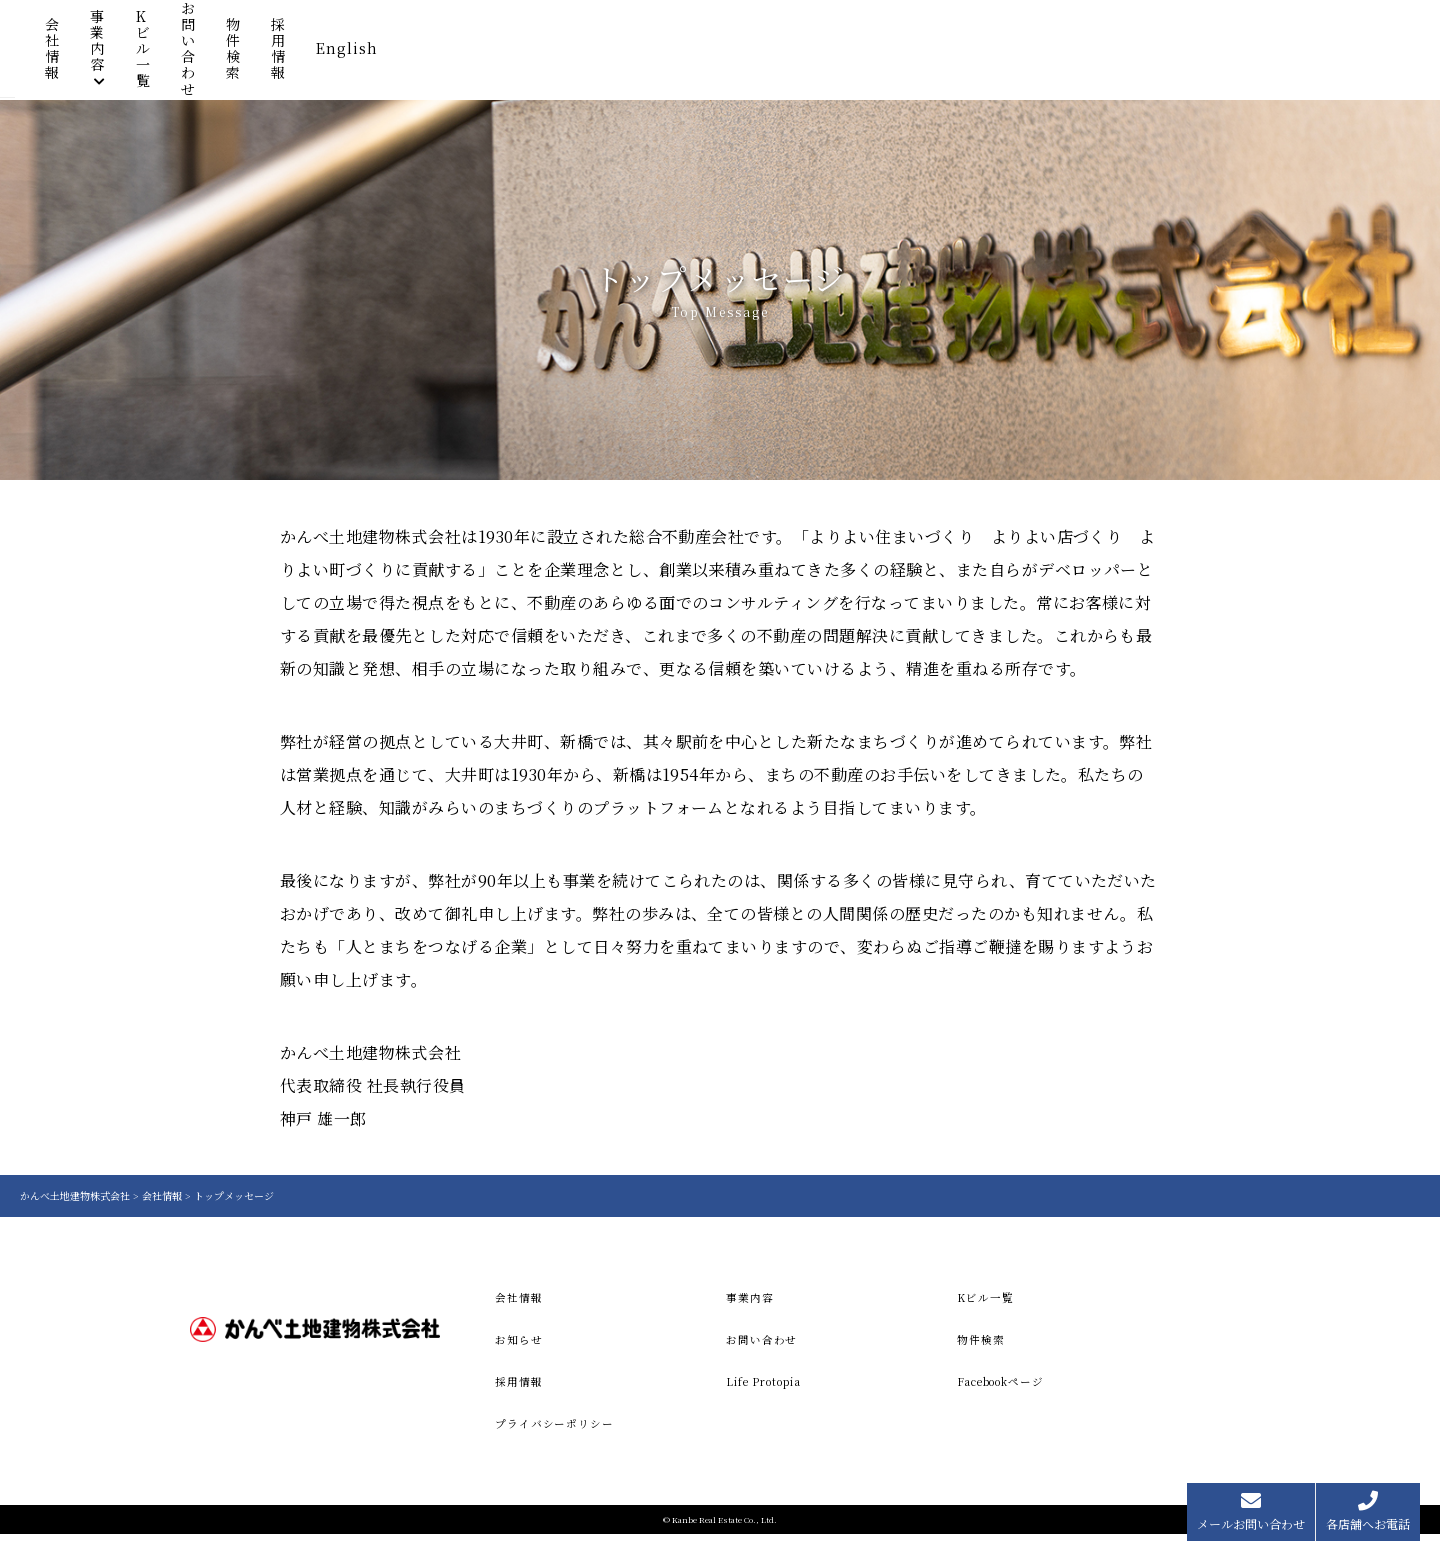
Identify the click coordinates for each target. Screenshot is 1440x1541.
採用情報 (1148, 53)
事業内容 (731, 53)
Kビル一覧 (842, 53)
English (1239, 53)
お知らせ (521, 1341)
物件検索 (1058, 53)
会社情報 (641, 53)
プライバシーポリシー (560, 1429)
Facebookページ (1009, 1385)
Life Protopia (770, 1385)
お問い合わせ (953, 53)
